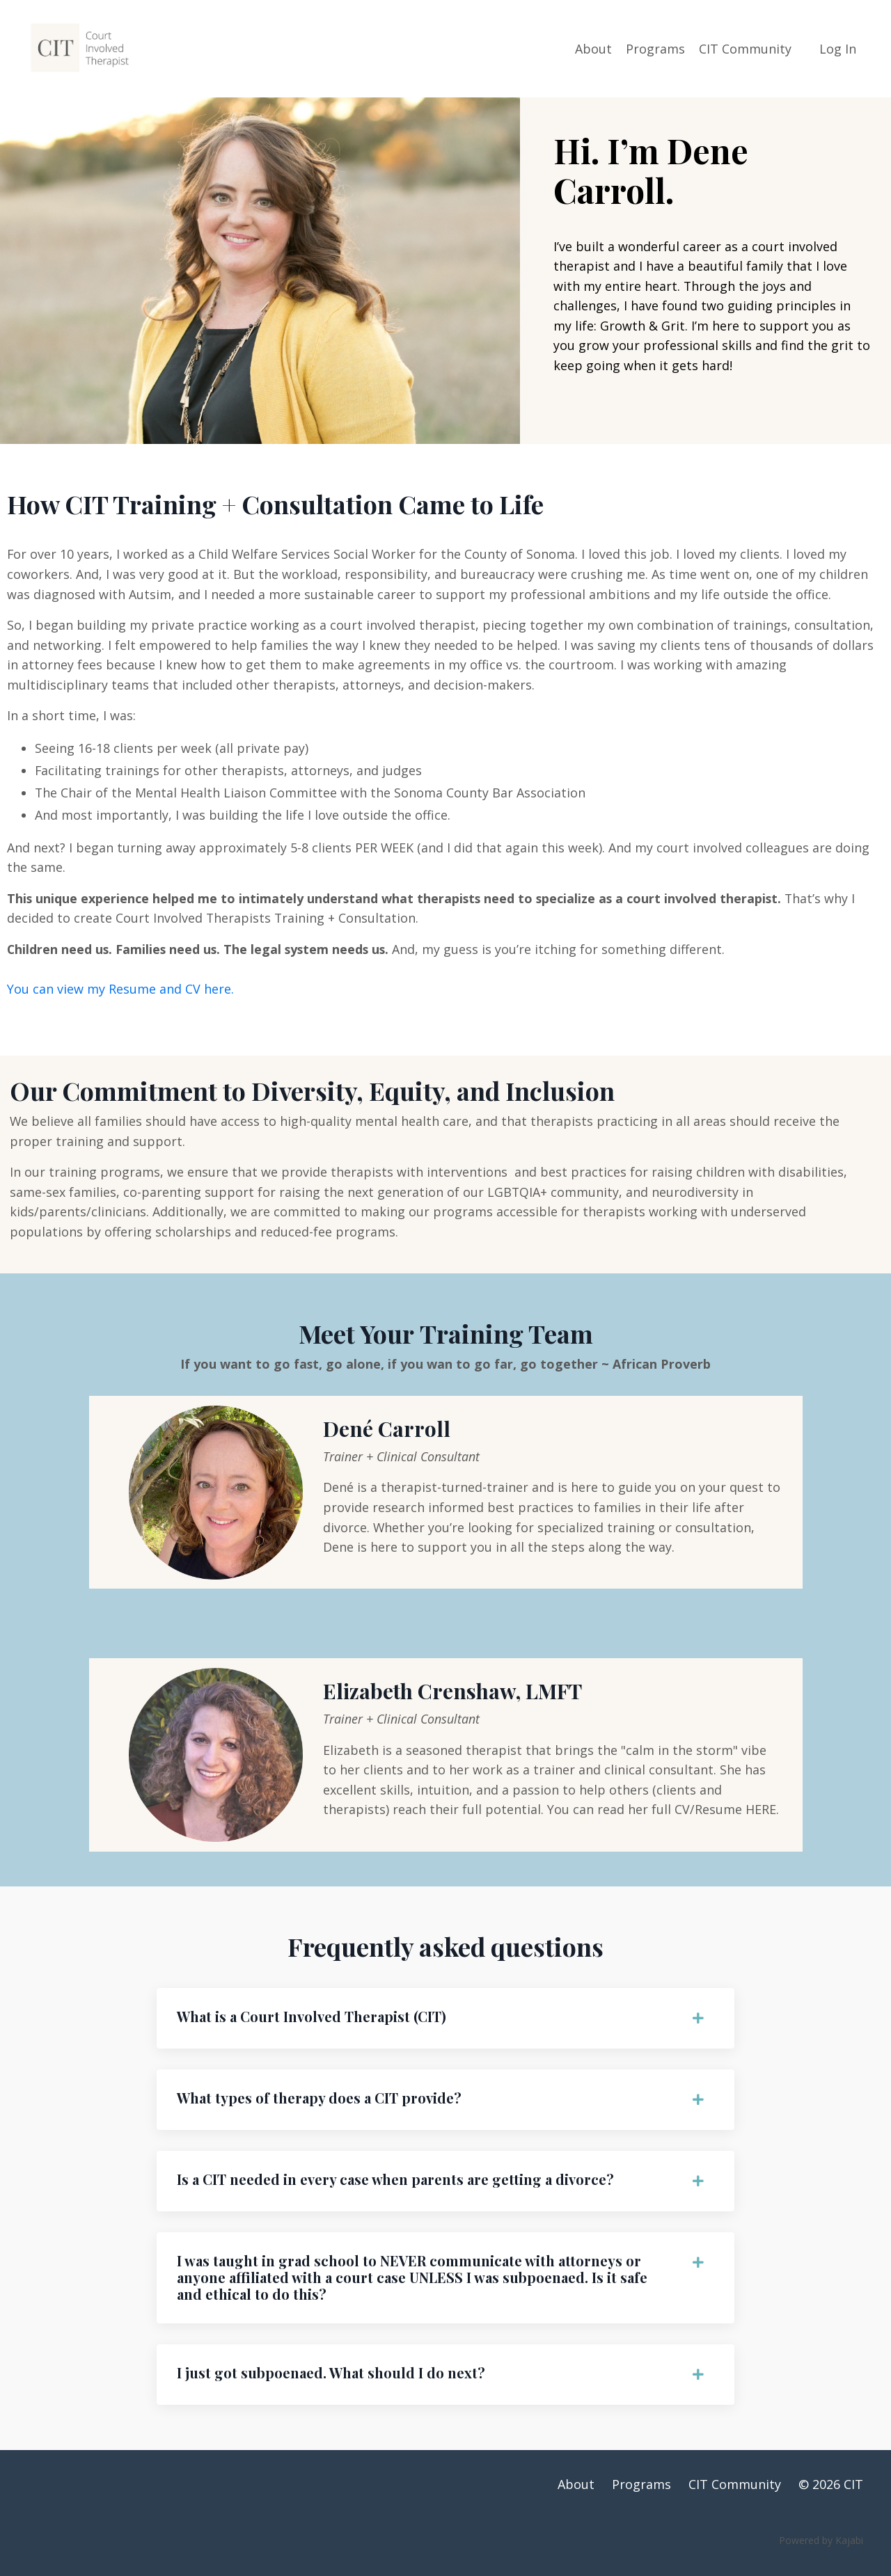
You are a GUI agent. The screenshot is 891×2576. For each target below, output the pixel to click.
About (593, 48)
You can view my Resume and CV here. (120, 991)
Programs (655, 48)
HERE (761, 1817)
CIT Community (745, 48)
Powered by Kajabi (821, 2554)
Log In (837, 48)
